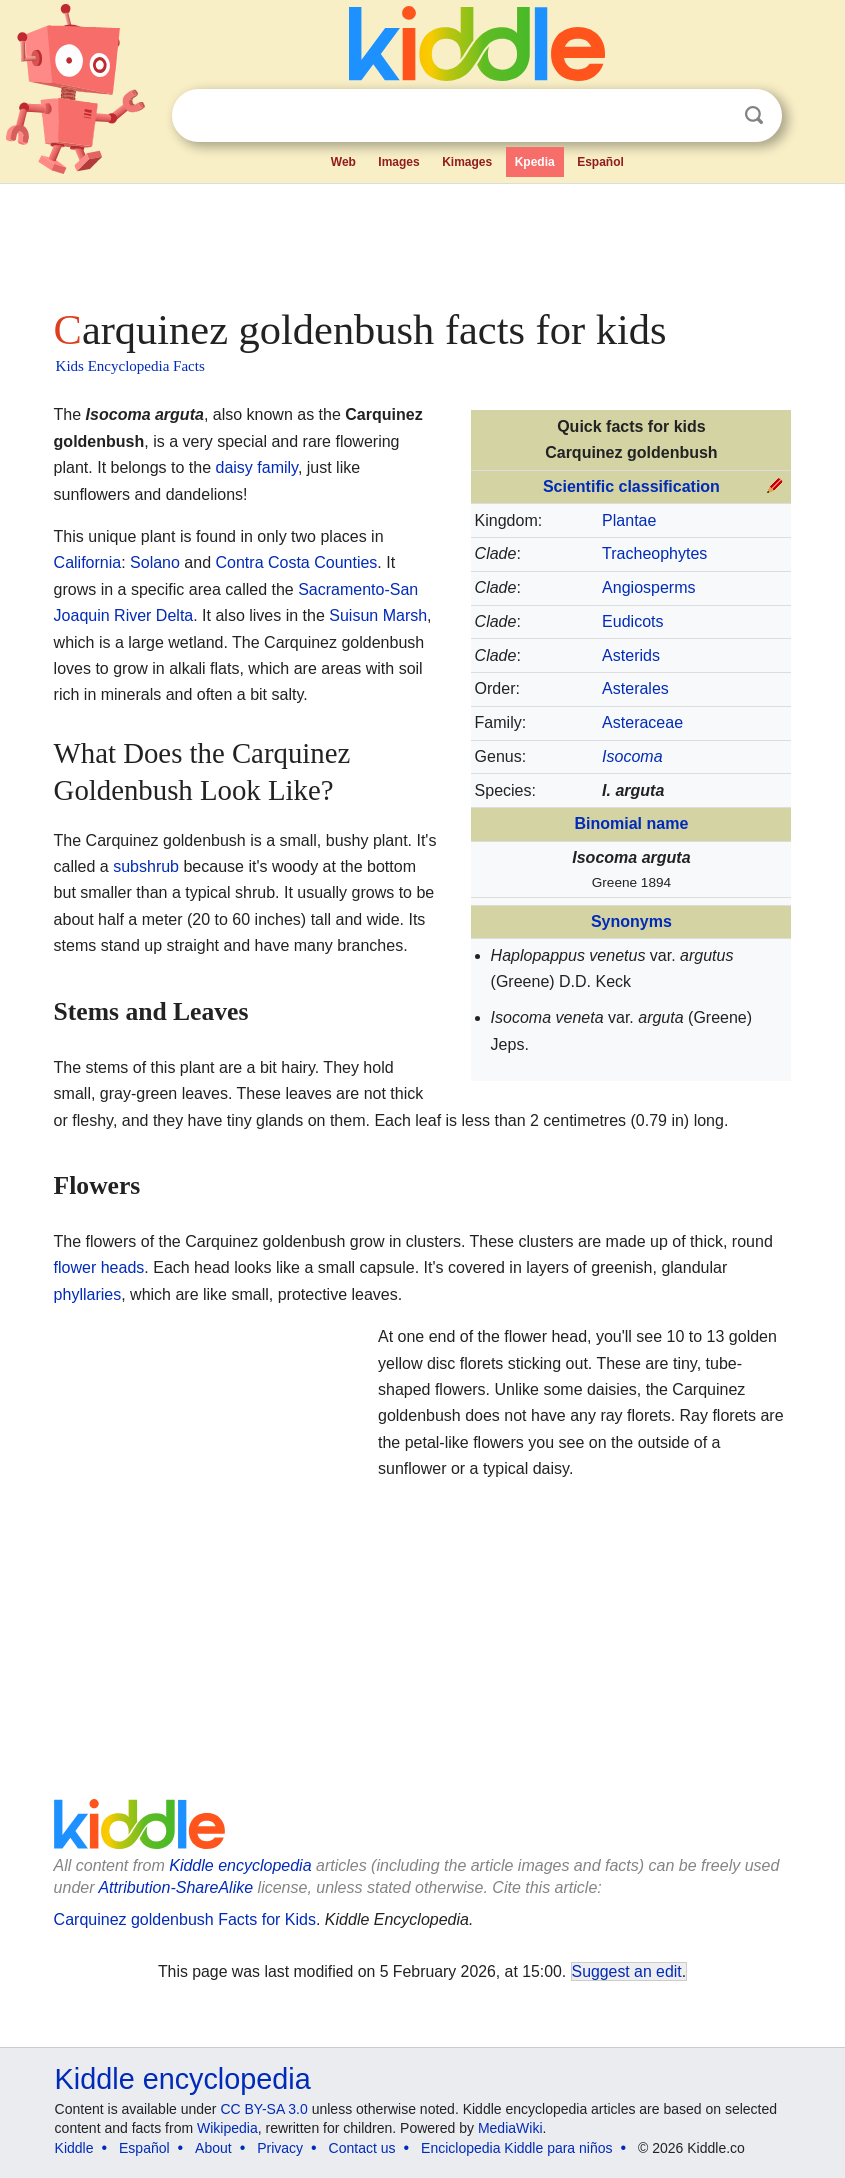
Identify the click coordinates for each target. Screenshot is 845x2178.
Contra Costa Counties (297, 562)
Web (343, 162)
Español (600, 162)
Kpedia (535, 162)
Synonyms (631, 921)
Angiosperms (648, 587)
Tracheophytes (654, 553)
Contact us (362, 2148)
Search (754, 115)
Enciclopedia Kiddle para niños (516, 2148)
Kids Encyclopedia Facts (130, 366)
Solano (155, 562)
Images (398, 162)
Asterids (631, 655)
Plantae (629, 520)
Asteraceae (642, 722)
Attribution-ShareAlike (175, 1887)
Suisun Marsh (378, 615)
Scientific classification (631, 486)
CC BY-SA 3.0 (263, 2109)
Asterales (635, 688)
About (213, 2148)
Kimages (467, 162)
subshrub (146, 866)
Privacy (280, 2148)
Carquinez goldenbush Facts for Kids (185, 1919)
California (88, 562)
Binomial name (632, 823)
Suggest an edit (627, 1971)
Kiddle (74, 2148)
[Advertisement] (423, 240)
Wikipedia (227, 2128)
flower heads (99, 1267)
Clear (713, 116)
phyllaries (88, 1294)
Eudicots (632, 621)
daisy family (256, 467)
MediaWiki (510, 2128)
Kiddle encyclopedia (183, 2079)
